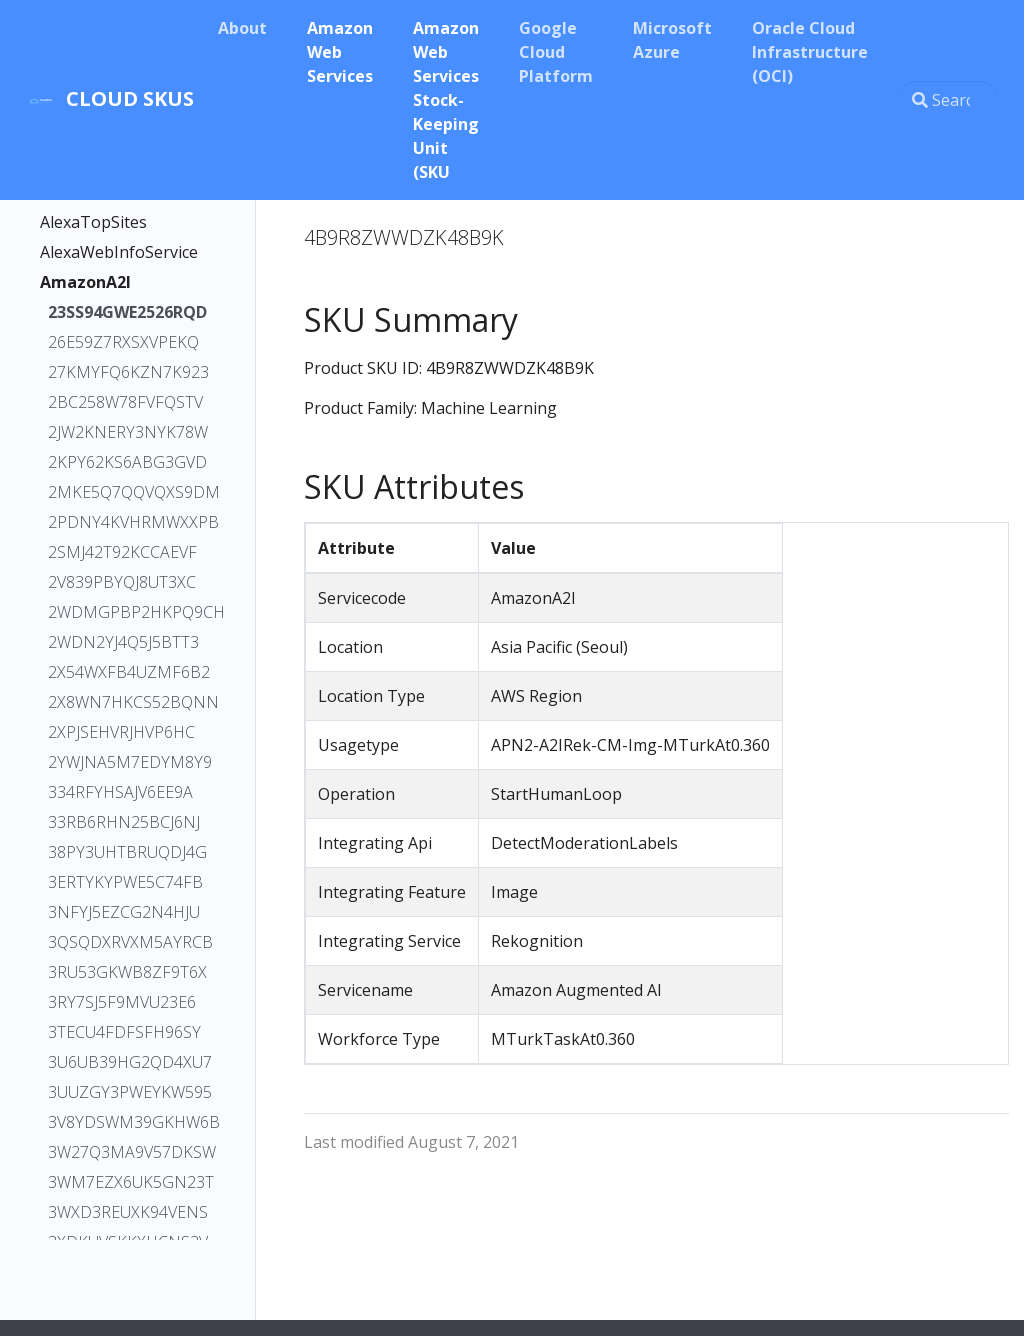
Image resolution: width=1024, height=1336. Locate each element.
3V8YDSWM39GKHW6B (123, 1122)
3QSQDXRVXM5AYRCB (123, 942)
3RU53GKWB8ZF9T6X (123, 972)
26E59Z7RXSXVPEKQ (123, 342)
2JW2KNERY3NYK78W (123, 432)
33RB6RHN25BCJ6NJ (123, 822)
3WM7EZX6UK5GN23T (123, 1182)
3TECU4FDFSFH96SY (123, 1032)
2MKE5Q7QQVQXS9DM (123, 492)
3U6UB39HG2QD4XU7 (123, 1062)
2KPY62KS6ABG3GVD (123, 462)
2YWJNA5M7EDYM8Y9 (123, 762)
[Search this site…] (948, 100)
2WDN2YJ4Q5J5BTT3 (123, 642)
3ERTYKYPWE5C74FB (123, 882)
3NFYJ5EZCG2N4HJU (123, 912)
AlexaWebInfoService (119, 252)
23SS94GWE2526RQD (123, 312)
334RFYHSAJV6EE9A (120, 792)
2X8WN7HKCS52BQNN (123, 702)
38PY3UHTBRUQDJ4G (123, 852)
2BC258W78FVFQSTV (123, 402)
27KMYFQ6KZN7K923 (123, 372)
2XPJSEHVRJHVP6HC (121, 732)
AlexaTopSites (93, 222)
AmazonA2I (85, 282)
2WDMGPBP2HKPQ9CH (123, 612)
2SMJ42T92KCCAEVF (122, 552)
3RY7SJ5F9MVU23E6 (122, 1002)
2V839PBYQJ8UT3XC (122, 582)
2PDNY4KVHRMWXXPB (123, 522)
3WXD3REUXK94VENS (123, 1212)
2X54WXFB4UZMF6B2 (123, 672)
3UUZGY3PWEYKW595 (123, 1092)
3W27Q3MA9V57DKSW (123, 1152)
